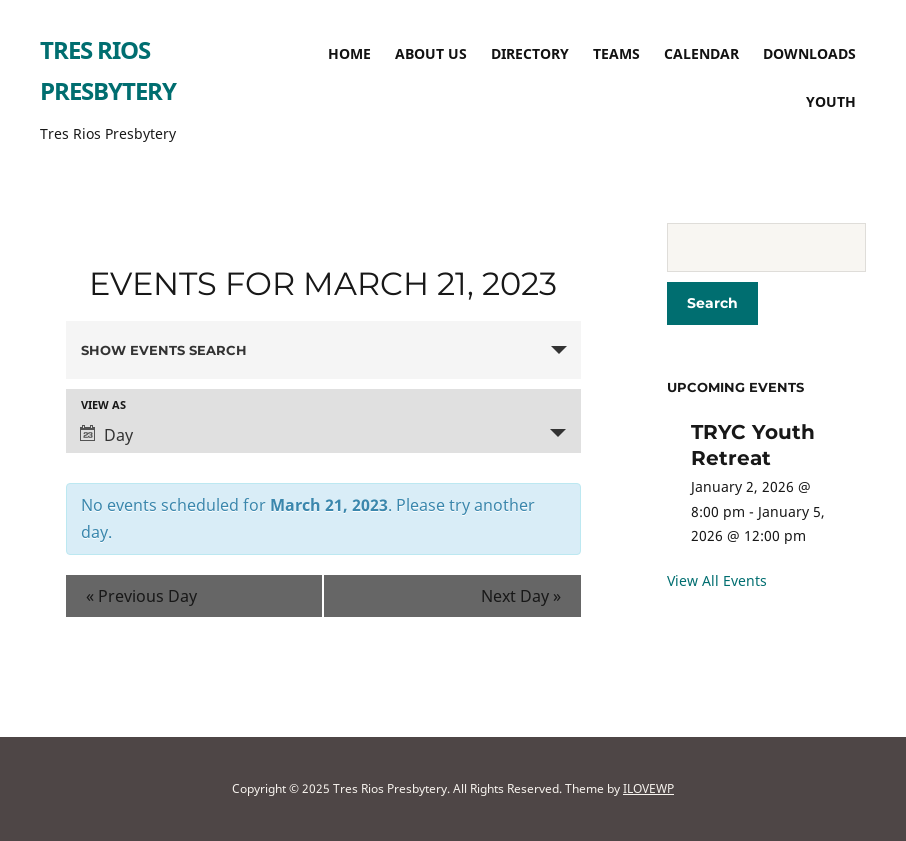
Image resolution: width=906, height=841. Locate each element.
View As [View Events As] (103, 404)
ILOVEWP (648, 788)
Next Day (521, 596)
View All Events (717, 580)
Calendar (701, 53)
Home (349, 53)
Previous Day (141, 596)
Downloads (809, 53)
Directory (530, 53)
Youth (831, 101)
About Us (431, 53)
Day (106, 435)
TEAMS (616, 53)
